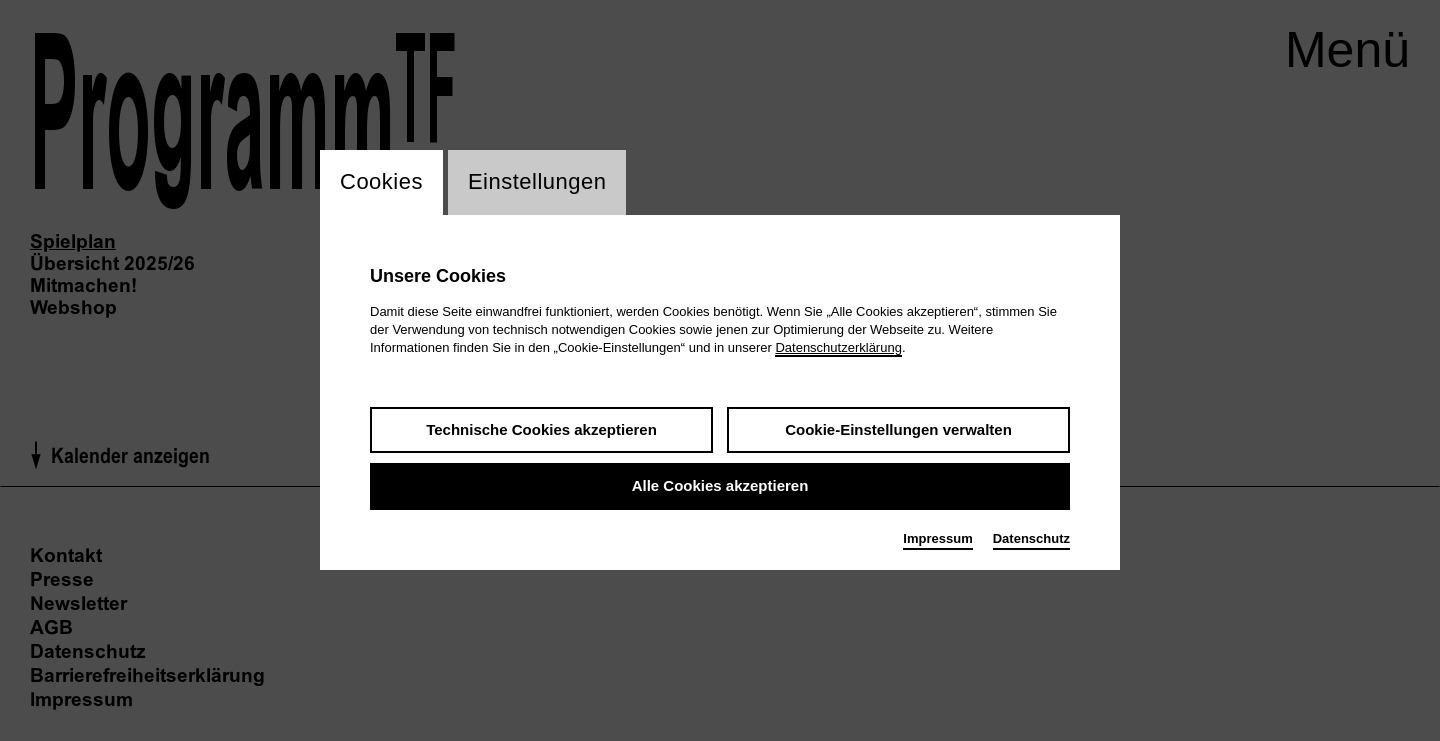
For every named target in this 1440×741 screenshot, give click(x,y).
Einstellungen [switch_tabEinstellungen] (537, 182)
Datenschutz (1031, 538)
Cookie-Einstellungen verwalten (898, 429)
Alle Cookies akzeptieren (720, 486)
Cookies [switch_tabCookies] (381, 182)
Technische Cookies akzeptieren (541, 429)
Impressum (937, 538)
